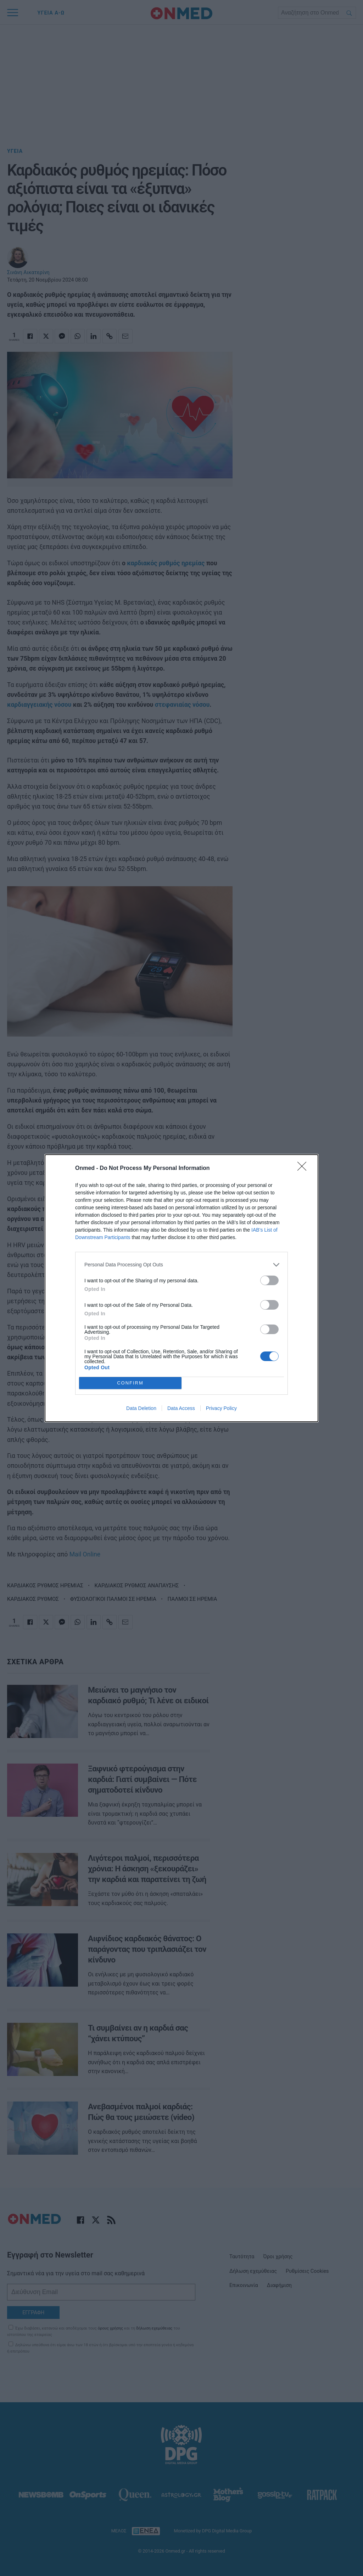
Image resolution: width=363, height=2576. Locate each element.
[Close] (304, 1168)
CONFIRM (130, 1382)
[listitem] (181, 1264)
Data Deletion (141, 1408)
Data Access (181, 1408)
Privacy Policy (221, 1408)
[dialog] (181, 1288)
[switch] (269, 1280)
